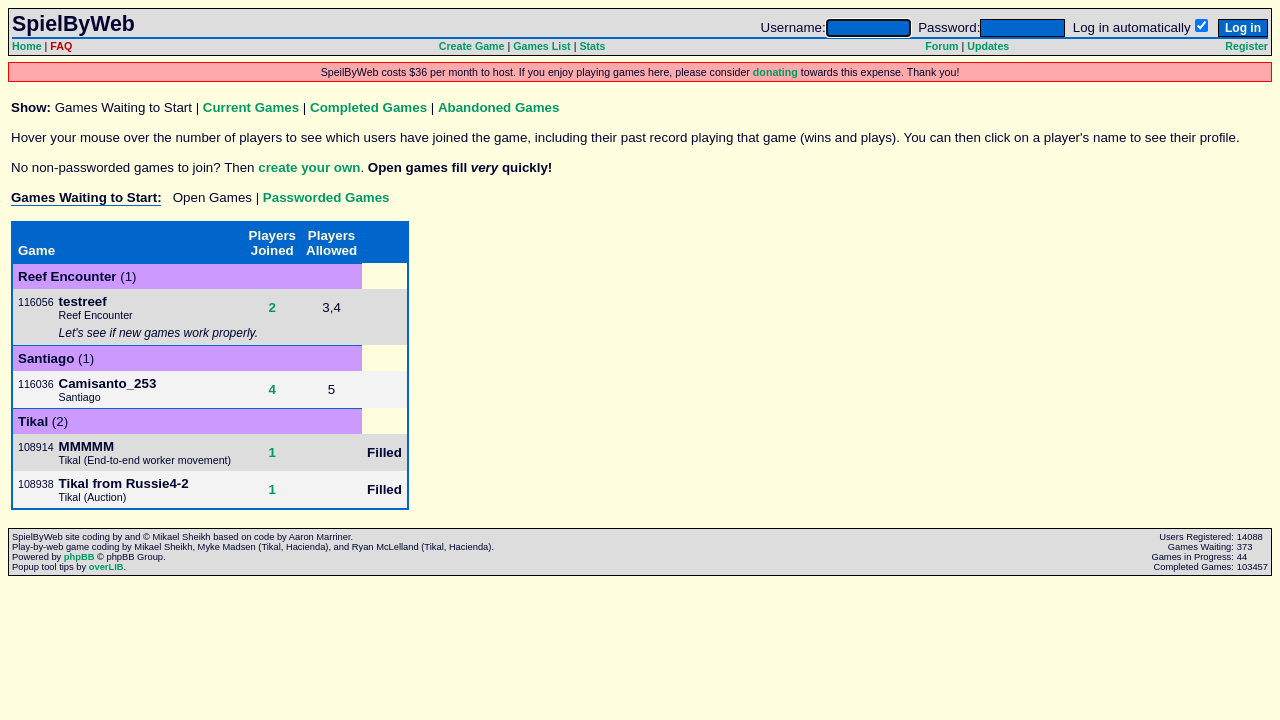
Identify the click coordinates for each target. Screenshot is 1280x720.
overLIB (106, 567)
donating (775, 72)
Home (27, 46)
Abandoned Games (498, 107)
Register (1246, 46)
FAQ (61, 46)
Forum (941, 46)
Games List (541, 46)
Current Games (251, 107)
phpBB (79, 557)
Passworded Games (326, 197)
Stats (592, 46)
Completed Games (368, 107)
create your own (309, 167)
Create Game (472, 46)
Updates (988, 46)
